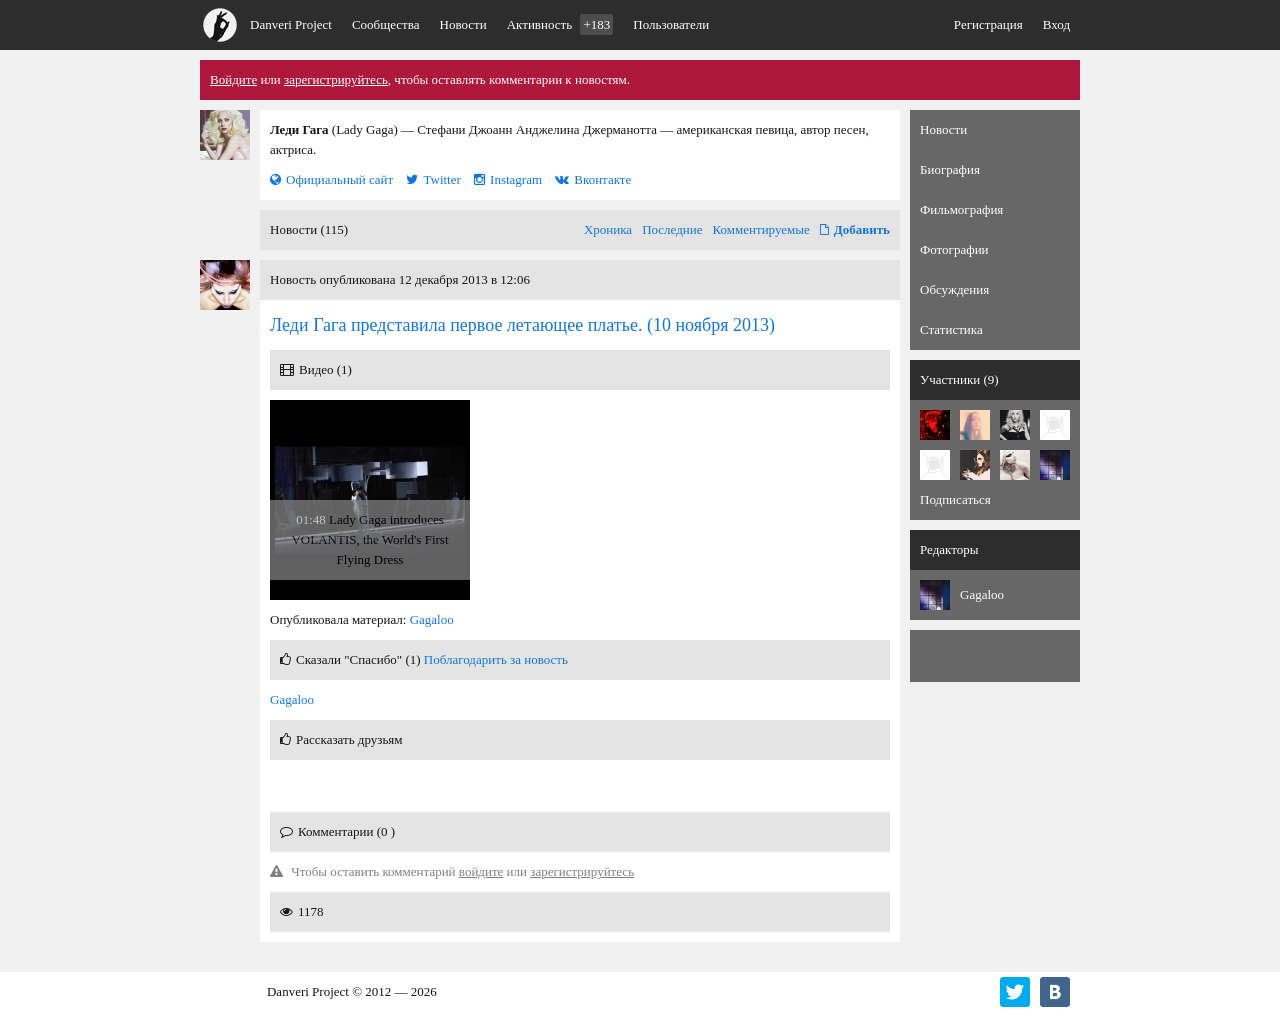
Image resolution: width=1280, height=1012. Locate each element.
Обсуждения (954, 289)
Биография (950, 169)
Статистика (951, 329)
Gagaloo (432, 619)
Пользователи (671, 24)
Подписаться (955, 499)
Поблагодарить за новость (496, 659)
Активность (560, 24)
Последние (672, 229)
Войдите (233, 79)
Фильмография (961, 209)
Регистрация (988, 24)
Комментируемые (761, 229)
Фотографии (954, 249)
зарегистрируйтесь (336, 79)
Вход (1056, 24)
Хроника (608, 229)
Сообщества (386, 24)
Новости (463, 24)
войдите (481, 871)
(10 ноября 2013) (522, 325)
